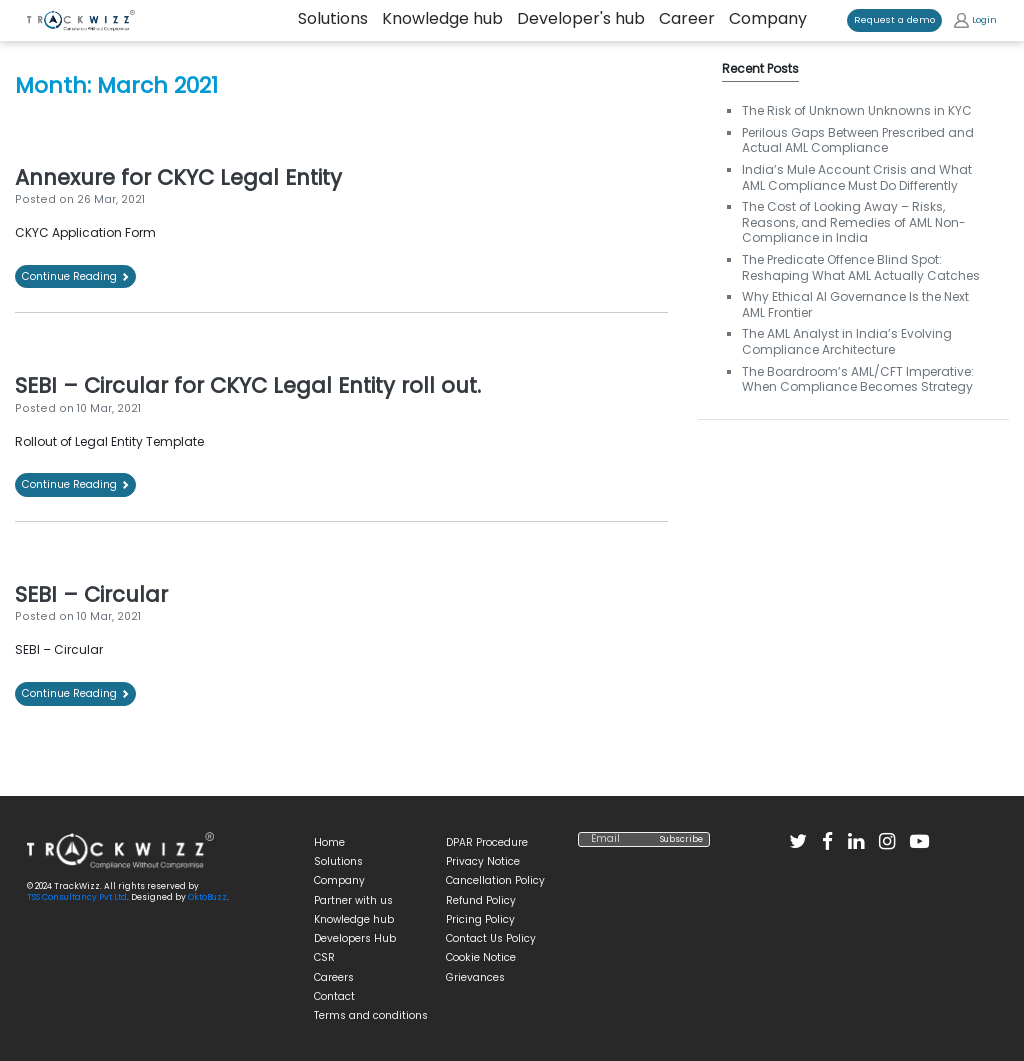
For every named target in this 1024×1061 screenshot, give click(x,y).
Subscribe (681, 840)
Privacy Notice (483, 861)
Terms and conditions (371, 1015)
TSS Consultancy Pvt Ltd (77, 897)
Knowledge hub (442, 19)
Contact (334, 996)
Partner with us (353, 900)
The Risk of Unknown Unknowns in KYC (857, 110)
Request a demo (894, 19)
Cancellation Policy (495, 880)
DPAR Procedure (487, 842)
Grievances (475, 977)
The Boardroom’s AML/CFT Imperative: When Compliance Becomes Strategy (858, 379)
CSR (324, 957)
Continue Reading (75, 484)
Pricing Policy (480, 919)
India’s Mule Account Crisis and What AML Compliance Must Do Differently (857, 177)
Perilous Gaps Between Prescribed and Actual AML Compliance (858, 140)
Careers (334, 977)
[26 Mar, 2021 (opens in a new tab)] (111, 199)
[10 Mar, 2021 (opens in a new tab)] (109, 616)
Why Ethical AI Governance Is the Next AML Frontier (855, 304)
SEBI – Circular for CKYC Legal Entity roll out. (248, 385)
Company (768, 19)
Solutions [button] (333, 19)
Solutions (338, 861)
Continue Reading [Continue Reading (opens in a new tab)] (75, 276)
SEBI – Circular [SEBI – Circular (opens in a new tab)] (91, 594)
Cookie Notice (481, 957)
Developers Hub (355, 938)
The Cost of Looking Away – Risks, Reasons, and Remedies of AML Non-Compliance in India (854, 222)
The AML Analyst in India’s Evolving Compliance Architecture (847, 341)
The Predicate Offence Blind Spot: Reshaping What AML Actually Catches (861, 267)
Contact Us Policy (491, 938)
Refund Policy (481, 900)
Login (975, 20)
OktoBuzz (207, 897)
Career (687, 19)
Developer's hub (581, 19)
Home (329, 842)
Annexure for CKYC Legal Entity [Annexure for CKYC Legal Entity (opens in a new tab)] (178, 177)
